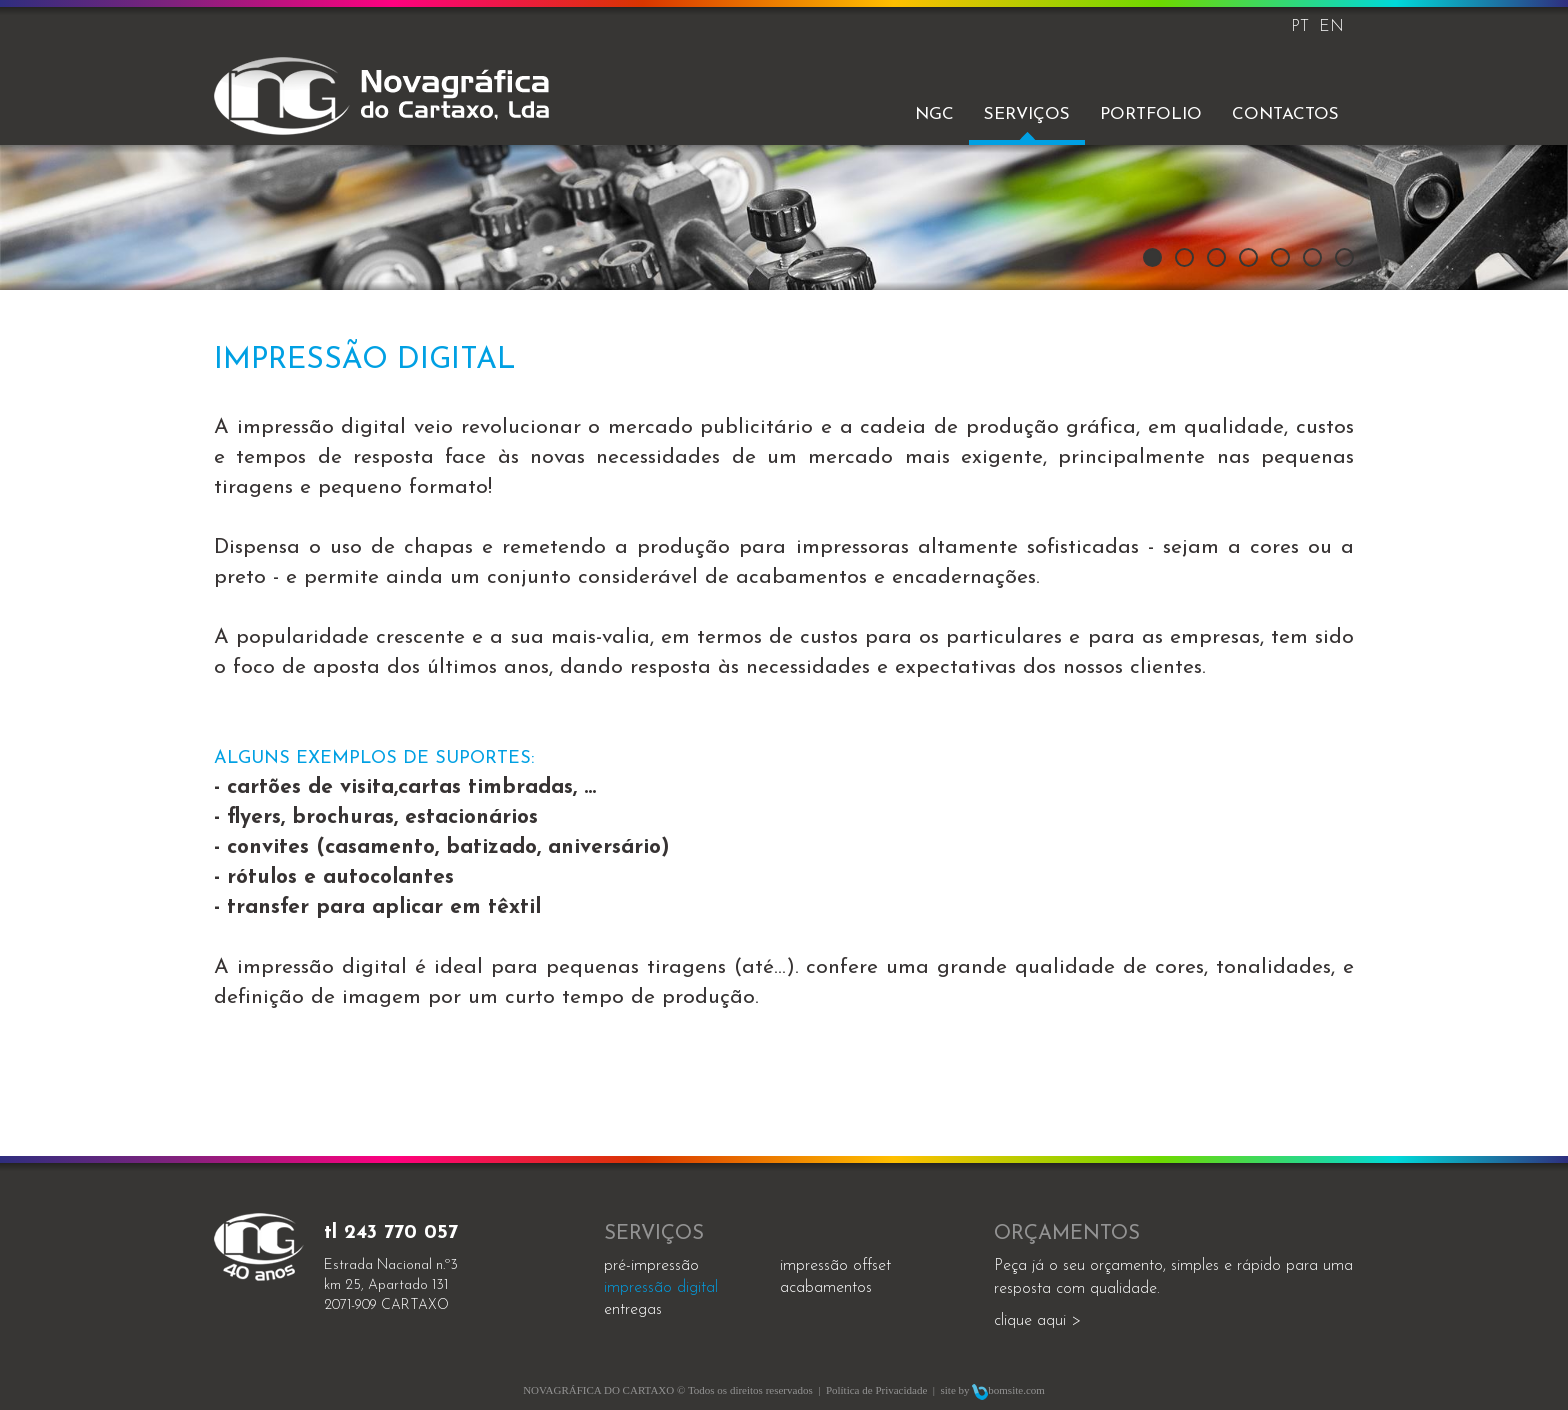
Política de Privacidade (876, 1390)
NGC (934, 114)
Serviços (1027, 114)
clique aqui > (1037, 1321)
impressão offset (835, 1266)
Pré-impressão (651, 1266)
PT (1300, 27)
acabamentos (826, 1288)
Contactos (1285, 114)
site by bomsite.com (993, 1390)
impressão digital (661, 1288)
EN (1331, 27)
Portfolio (1151, 114)
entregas (633, 1310)
